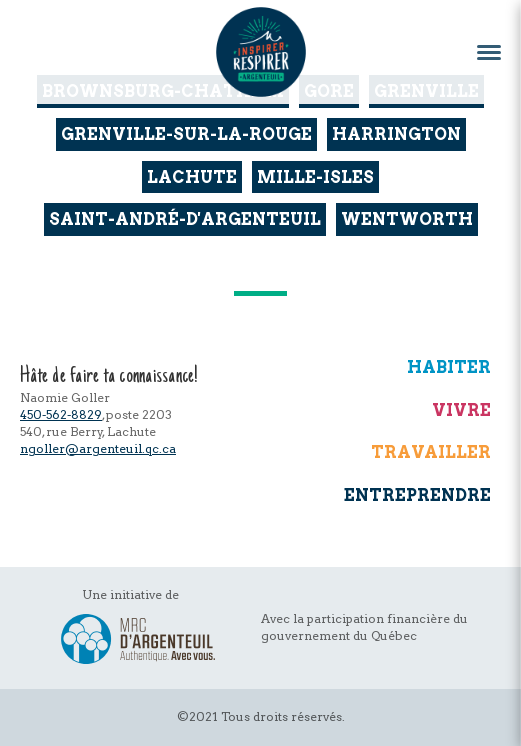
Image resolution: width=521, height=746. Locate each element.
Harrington (396, 134)
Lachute (192, 177)
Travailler (431, 452)
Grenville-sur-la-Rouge (186, 134)
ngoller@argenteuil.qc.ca (98, 448)
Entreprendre (417, 495)
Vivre (461, 410)
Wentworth (407, 219)
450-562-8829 (61, 414)
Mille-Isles (315, 177)
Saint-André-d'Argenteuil (185, 219)
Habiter (449, 367)
